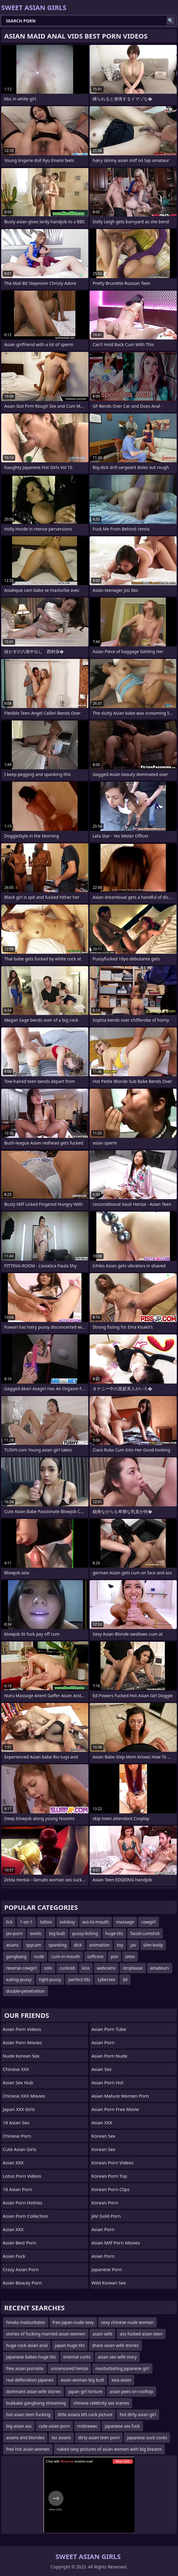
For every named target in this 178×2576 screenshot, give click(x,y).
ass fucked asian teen (141, 2334)
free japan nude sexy (73, 2322)
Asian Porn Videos (22, 2029)
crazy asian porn (21, 2269)
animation (99, 1945)
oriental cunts (77, 2357)
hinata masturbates (25, 2322)
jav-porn (14, 1933)
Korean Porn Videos (112, 2163)
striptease (132, 1968)
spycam (33, 1945)
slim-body (153, 1945)
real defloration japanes (29, 2380)
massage (125, 1922)
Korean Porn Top (109, 2176)
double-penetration (25, 1991)
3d (125, 1979)
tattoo (46, 1922)
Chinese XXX (16, 2069)
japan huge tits (70, 2345)
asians (12, 1945)
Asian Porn (103, 2042)
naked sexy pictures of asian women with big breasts (109, 2449)
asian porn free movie (115, 2109)
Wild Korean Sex (108, 2283)
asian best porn (19, 2243)
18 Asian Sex (16, 2122)
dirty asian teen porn (99, 2437)
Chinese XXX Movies (24, 2096)
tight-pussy (50, 1979)
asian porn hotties (22, 2203)
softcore (95, 1956)
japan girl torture (85, 2391)
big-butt (57, 1933)
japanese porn (106, 2269)
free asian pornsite (24, 2368)
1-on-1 (26, 1922)
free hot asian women (28, 2449)
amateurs (159, 1968)
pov (114, 1956)
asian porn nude (109, 2056)
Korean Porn (104, 2203)
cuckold (67, 1968)
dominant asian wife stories (33, 2391)
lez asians (61, 2437)
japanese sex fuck (122, 2426)
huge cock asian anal (27, 2345)
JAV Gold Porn (106, 2216)
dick (78, 1945)
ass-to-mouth (95, 1922)
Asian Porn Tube (108, 2029)
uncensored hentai (69, 2368)
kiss (86, 1968)
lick (9, 1922)
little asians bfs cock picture (85, 2414)
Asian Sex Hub (18, 2082)
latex (130, 1956)
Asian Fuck (14, 2256)
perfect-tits (79, 1979)
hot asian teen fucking (28, 2414)
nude (39, 1956)
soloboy (67, 1922)
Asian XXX (13, 2163)
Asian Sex (101, 2069)
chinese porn (17, 2136)
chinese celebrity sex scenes (101, 2403)
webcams (106, 1968)
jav (133, 1945)
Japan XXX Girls (19, 2109)
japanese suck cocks (147, 2437)
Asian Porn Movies (22, 2042)
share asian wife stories (115, 2345)
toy (120, 1945)
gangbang (16, 1956)
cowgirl (148, 1922)
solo (48, 1968)
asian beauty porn (22, 2283)
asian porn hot (107, 2082)
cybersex (106, 1979)
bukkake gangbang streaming (36, 2403)
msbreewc (87, 2426)
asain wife (103, 2334)
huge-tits (114, 1933)
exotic (36, 1933)
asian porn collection (25, 2216)
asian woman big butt (82, 2380)
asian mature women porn (120, 2096)
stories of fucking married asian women (45, 2334)
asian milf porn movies (115, 2243)
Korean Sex (103, 2136)
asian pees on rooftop (131, 2391)
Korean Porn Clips (110, 2189)
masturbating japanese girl (122, 2368)
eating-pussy (19, 1979)
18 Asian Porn (17, 2189)
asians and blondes (25, 2437)
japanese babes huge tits (31, 2357)
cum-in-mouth (65, 1956)
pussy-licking (85, 1933)
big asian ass (19, 2426)
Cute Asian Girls (19, 2149)
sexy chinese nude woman (127, 2322)
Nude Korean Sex (21, 2056)
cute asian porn (54, 2426)
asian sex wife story (117, 2357)
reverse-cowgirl (21, 1968)
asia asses (121, 2380)
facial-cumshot (144, 1933)
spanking (57, 1945)
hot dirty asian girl (138, 2414)
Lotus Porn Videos (22, 2176)
